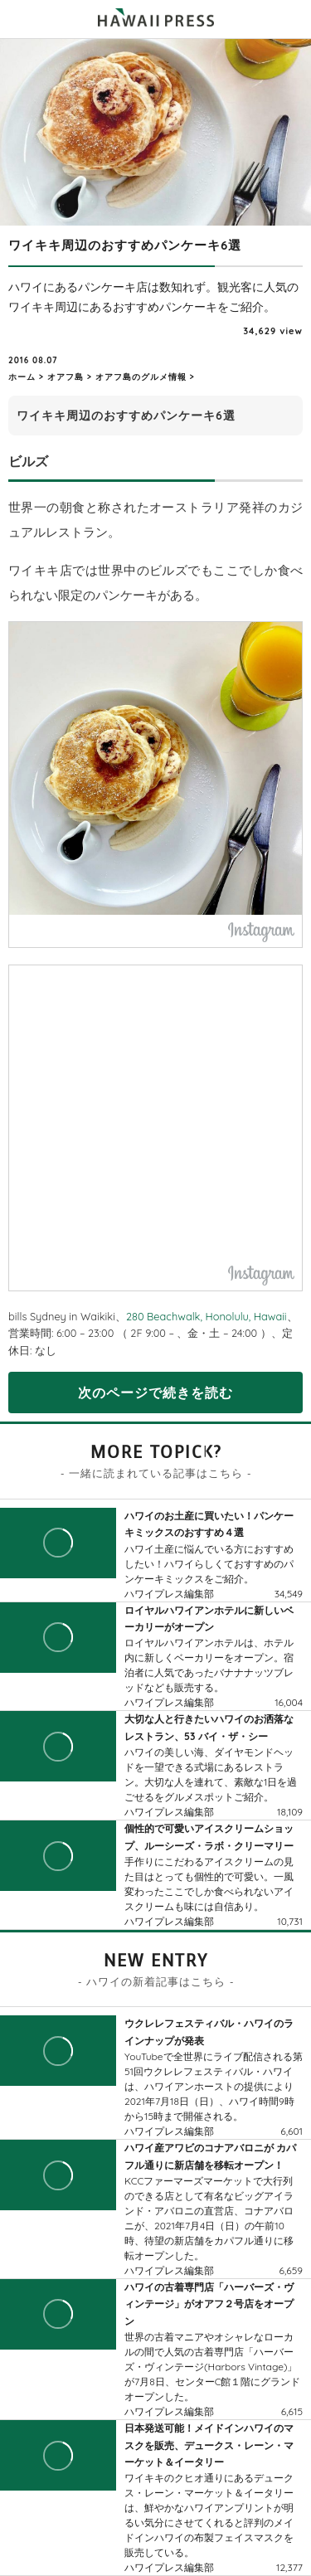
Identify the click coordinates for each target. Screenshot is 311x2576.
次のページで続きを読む (155, 1392)
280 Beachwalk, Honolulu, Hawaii (206, 1316)
